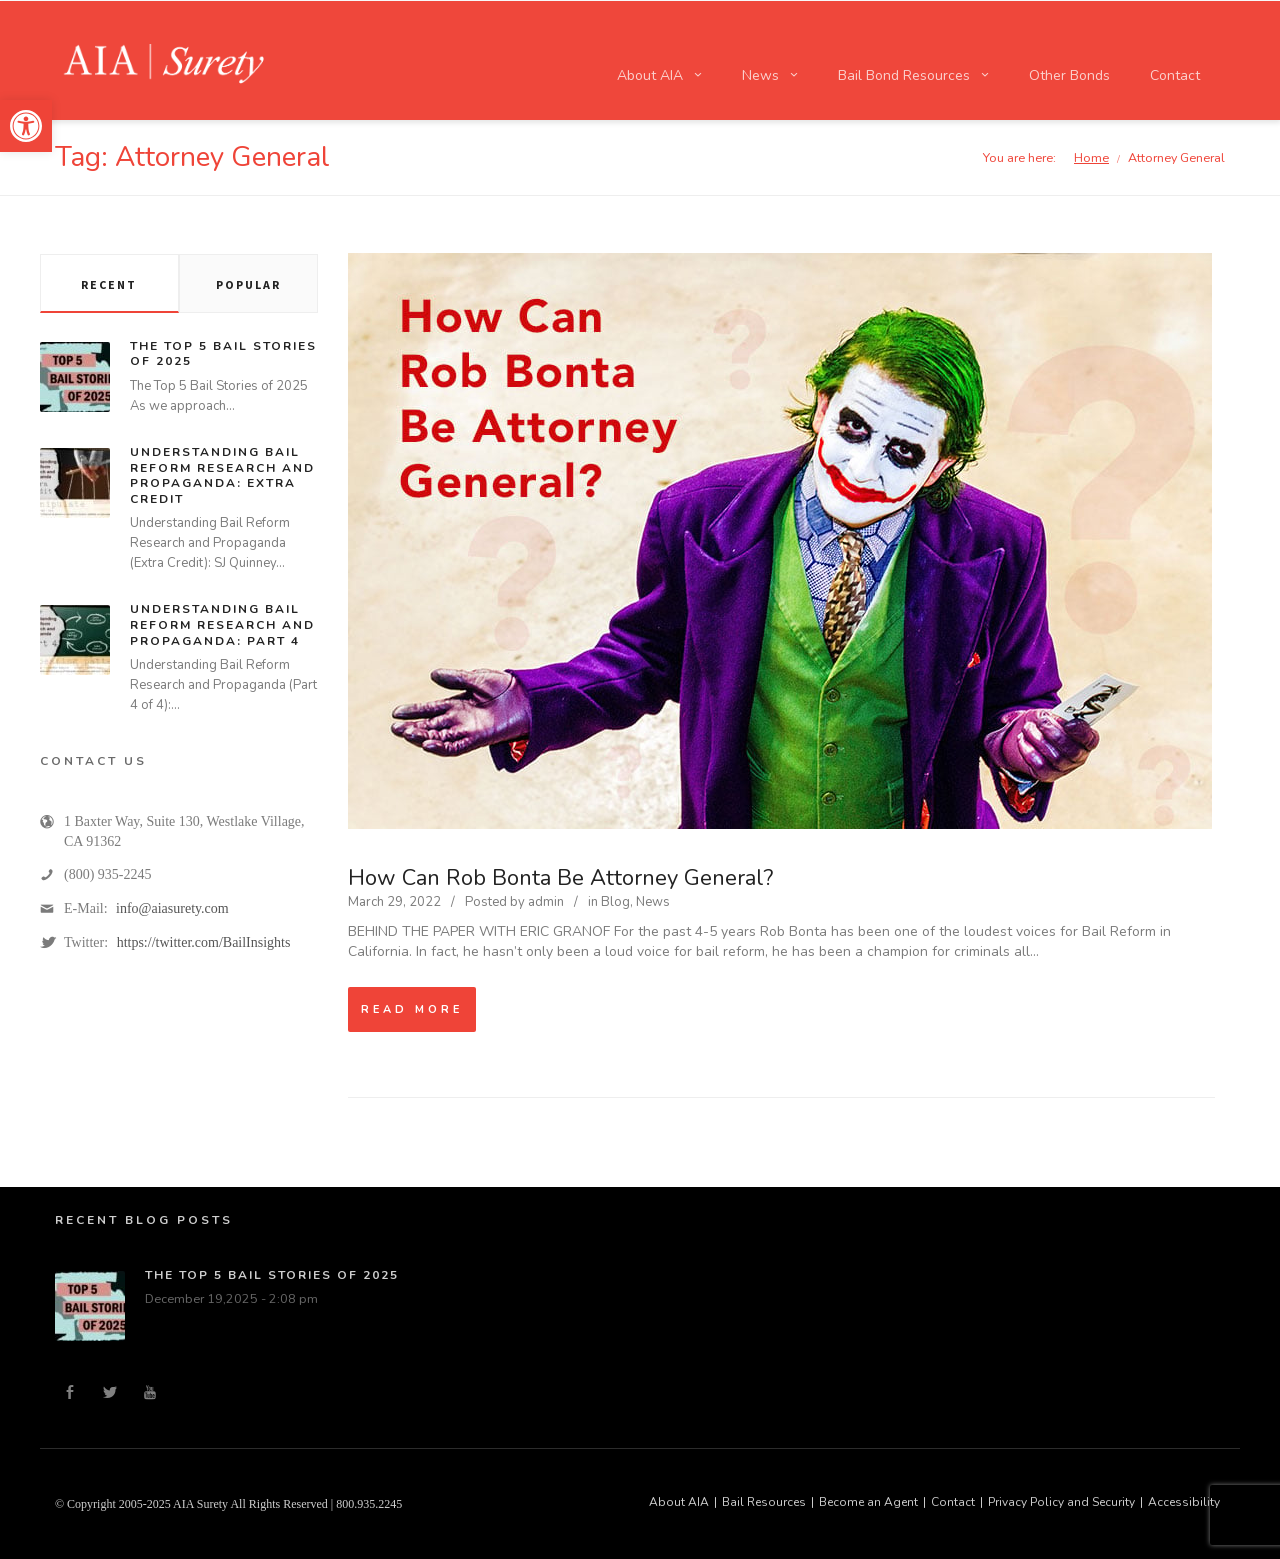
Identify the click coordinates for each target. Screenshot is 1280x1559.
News (653, 902)
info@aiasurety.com (172, 908)
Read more (412, 1009)
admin (546, 902)
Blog (615, 902)
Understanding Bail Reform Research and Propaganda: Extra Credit (222, 475)
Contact (953, 1502)
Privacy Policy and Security (1061, 1502)
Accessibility (1184, 1502)
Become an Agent (868, 1502)
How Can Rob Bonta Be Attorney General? (560, 878)
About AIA (679, 1502)
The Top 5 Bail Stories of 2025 (223, 354)
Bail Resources (764, 1502)
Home (1091, 157)
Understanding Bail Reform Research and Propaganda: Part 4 (222, 624)
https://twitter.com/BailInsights (204, 942)
